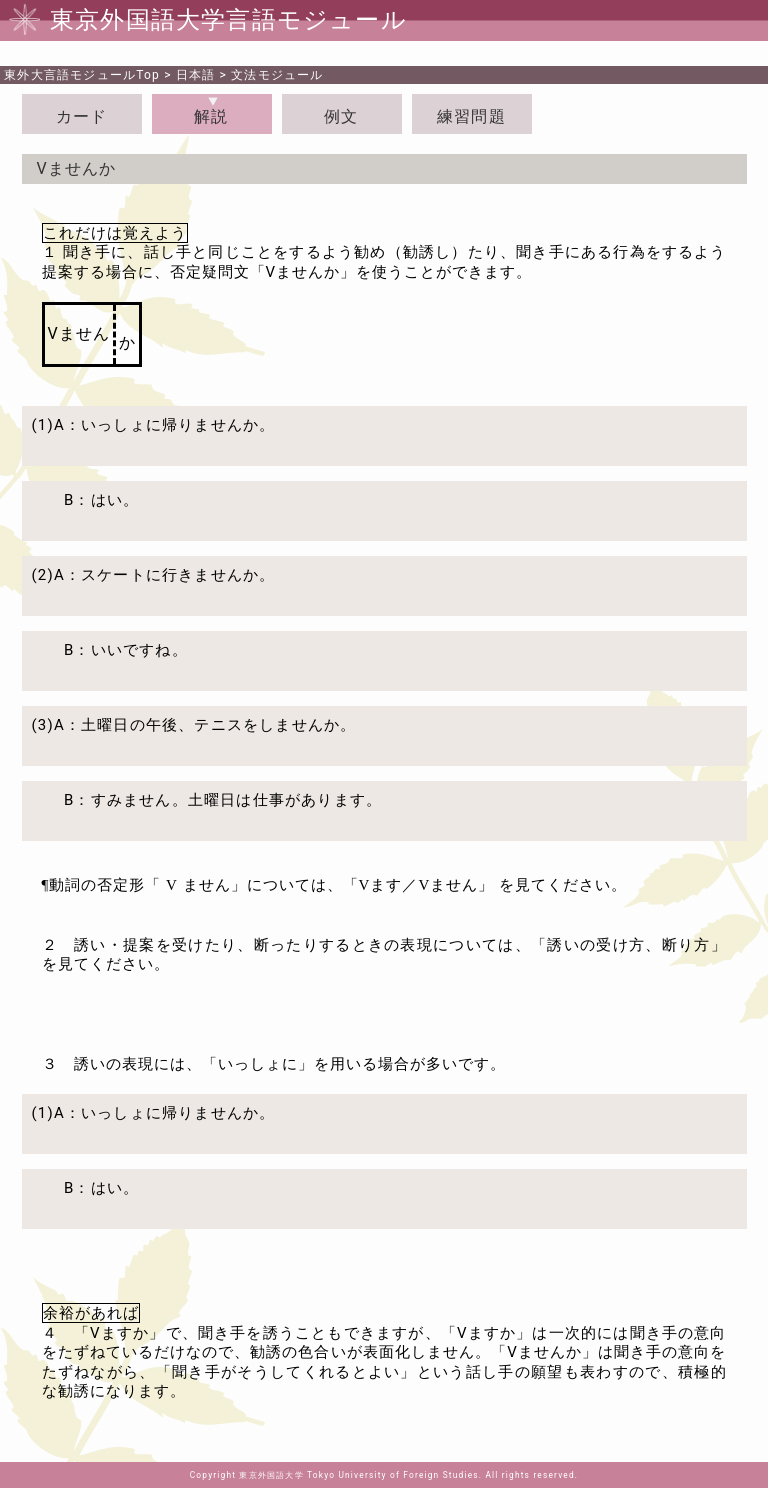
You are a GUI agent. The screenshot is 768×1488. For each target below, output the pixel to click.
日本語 (196, 75)
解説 (211, 116)
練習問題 (471, 116)
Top (82, 75)
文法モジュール (277, 75)
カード (82, 116)
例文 (341, 116)
